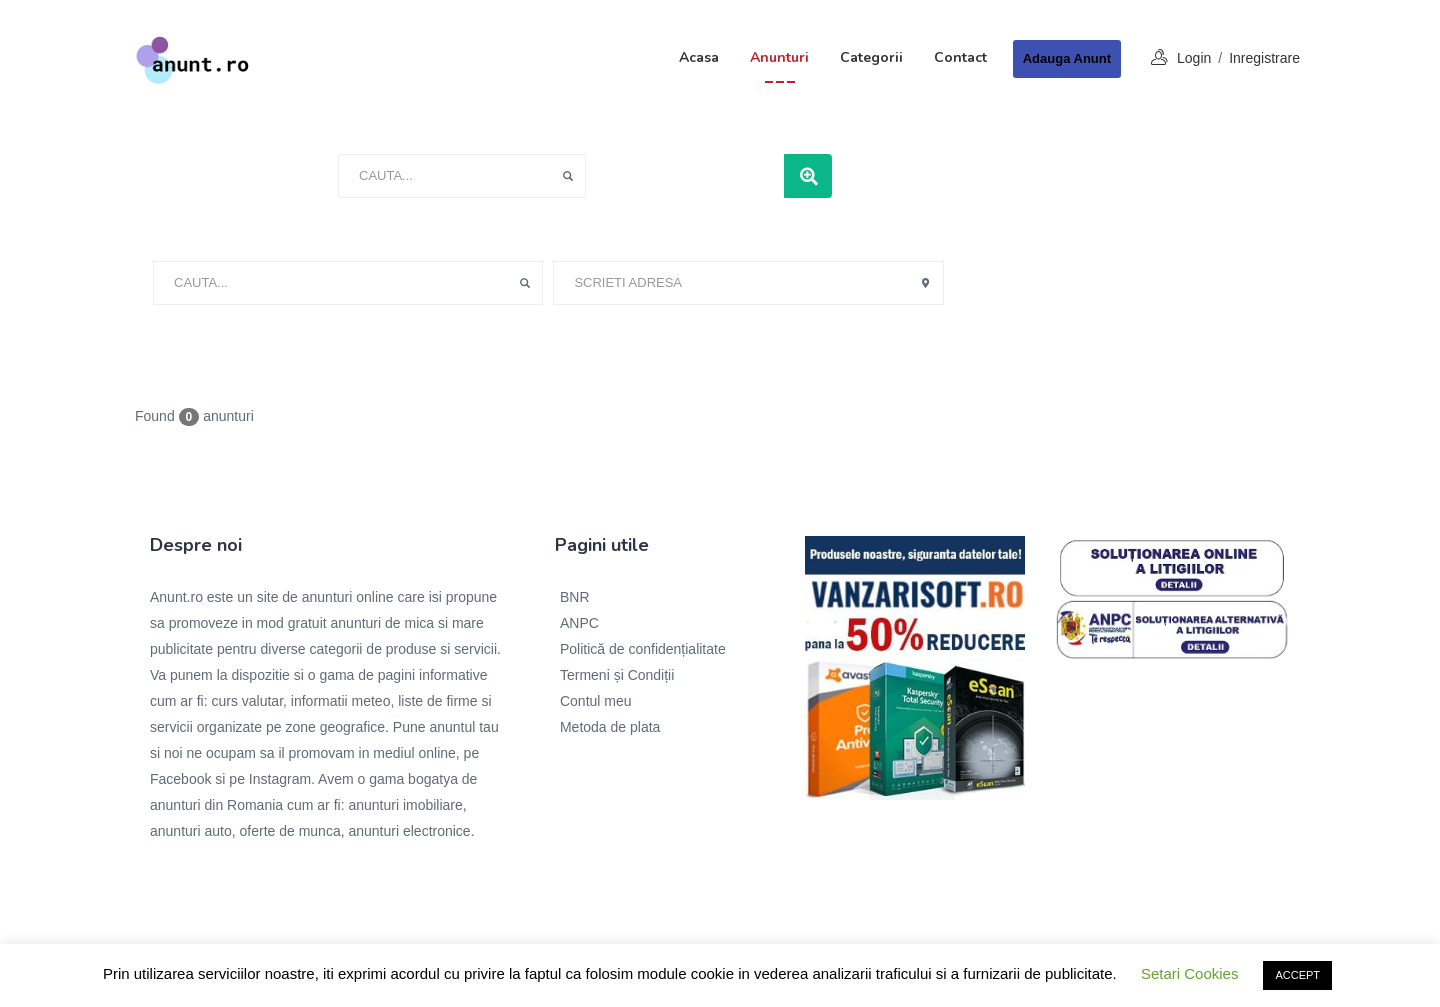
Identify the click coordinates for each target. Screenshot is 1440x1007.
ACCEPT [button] (1297, 975)
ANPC (579, 623)
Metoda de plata (610, 727)
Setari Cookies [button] (1190, 973)
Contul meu (596, 701)
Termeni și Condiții (617, 675)
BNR (575, 597)
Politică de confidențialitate (643, 649)
